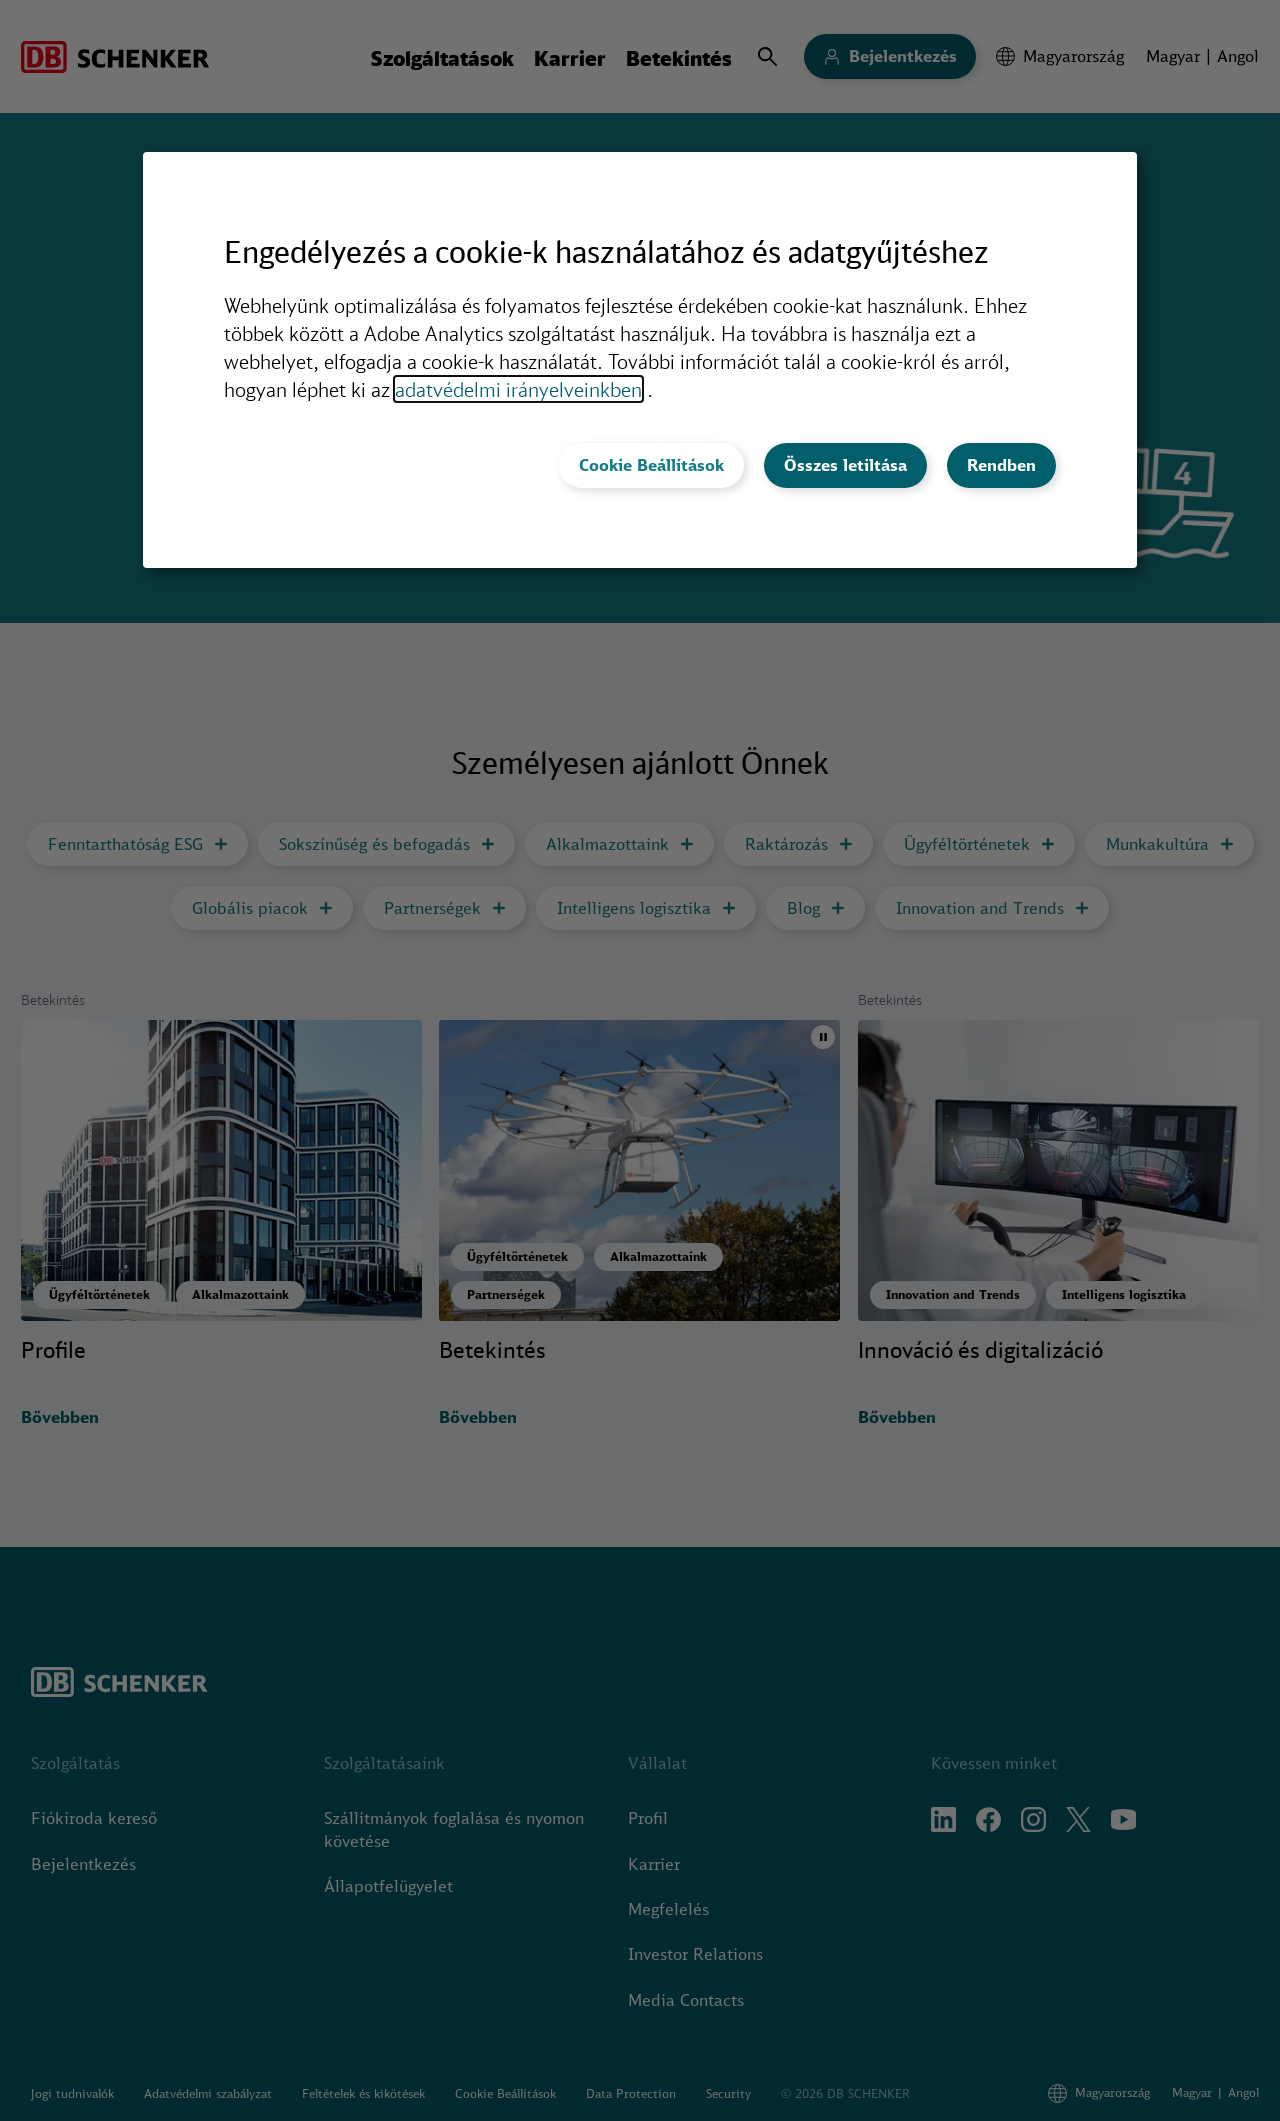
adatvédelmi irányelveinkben (518, 389)
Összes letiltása (845, 465)
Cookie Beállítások (651, 465)
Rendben (1001, 465)
